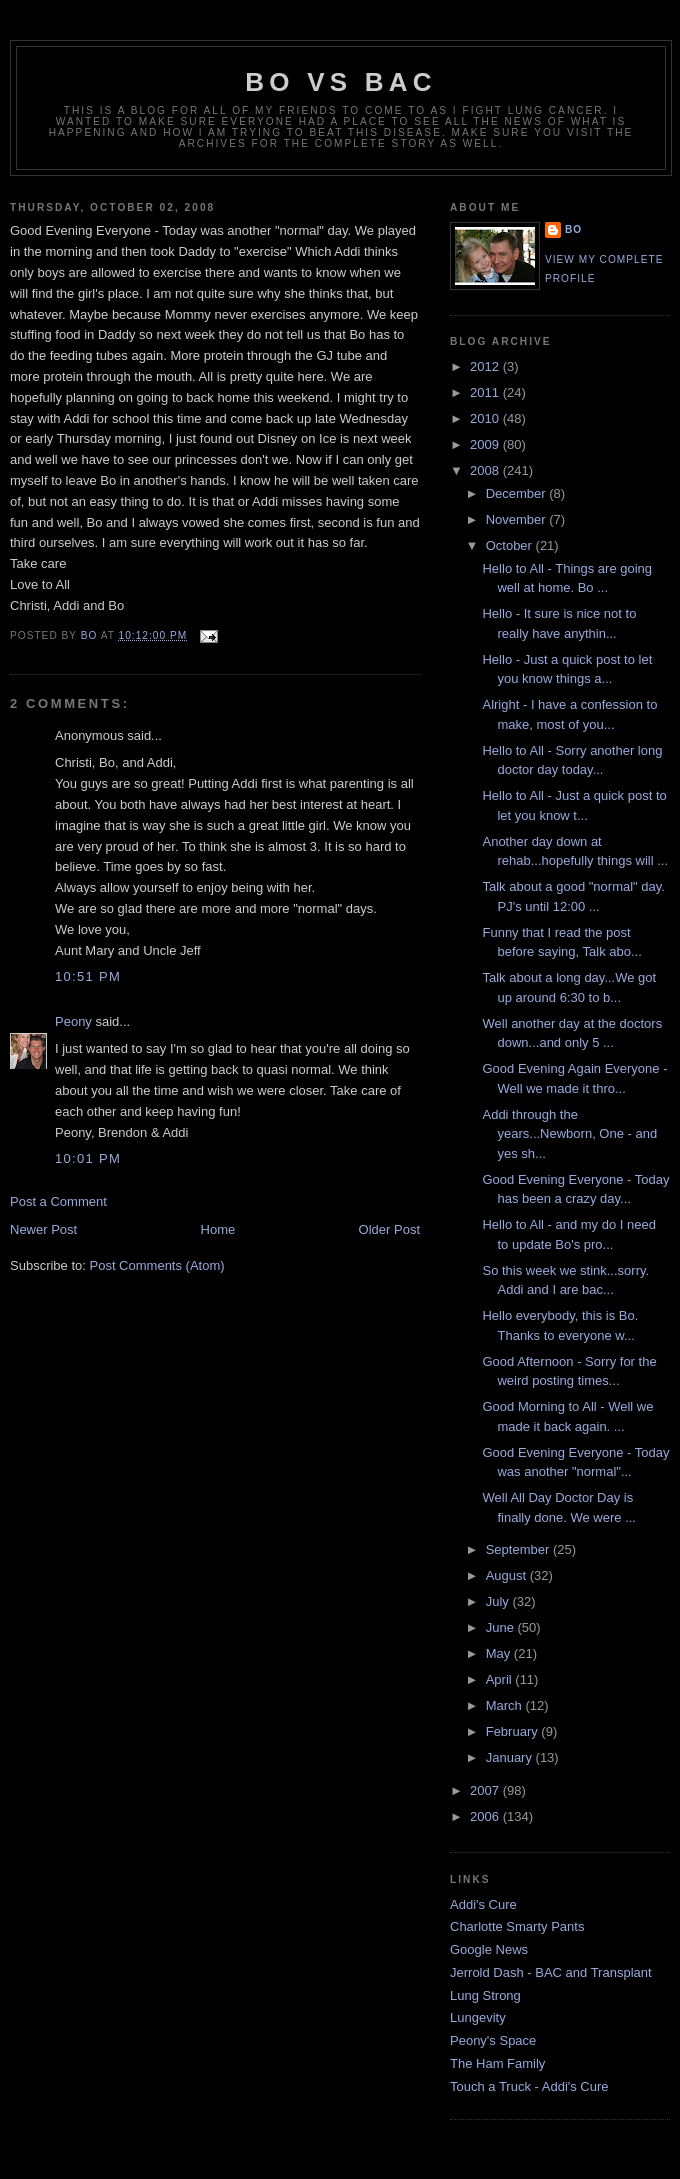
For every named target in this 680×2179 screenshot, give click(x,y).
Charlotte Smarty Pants (517, 1926)
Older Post (389, 1229)
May (500, 1653)
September (519, 1549)
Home (218, 1229)
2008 (486, 470)
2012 (486, 366)
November (518, 519)
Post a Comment (58, 1201)
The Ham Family (497, 2063)
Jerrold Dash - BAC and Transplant (551, 1972)
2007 (486, 1790)
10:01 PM (88, 1158)
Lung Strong (485, 1995)
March (506, 1705)
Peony (73, 1021)
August (508, 1575)
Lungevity (478, 2017)
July (499, 1601)
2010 (486, 418)
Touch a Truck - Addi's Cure (529, 2086)
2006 (486, 1816)
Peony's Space (493, 2040)
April (501, 1679)
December (518, 493)
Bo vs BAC (340, 82)
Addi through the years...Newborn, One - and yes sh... (569, 1134)
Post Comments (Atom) (157, 1265)
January (511, 1757)
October (511, 545)
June (502, 1627)
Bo (573, 229)
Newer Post (43, 1229)
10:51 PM (88, 976)
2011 (486, 392)
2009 (486, 444)
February (514, 1731)
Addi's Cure (483, 1904)
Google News (489, 1949)
